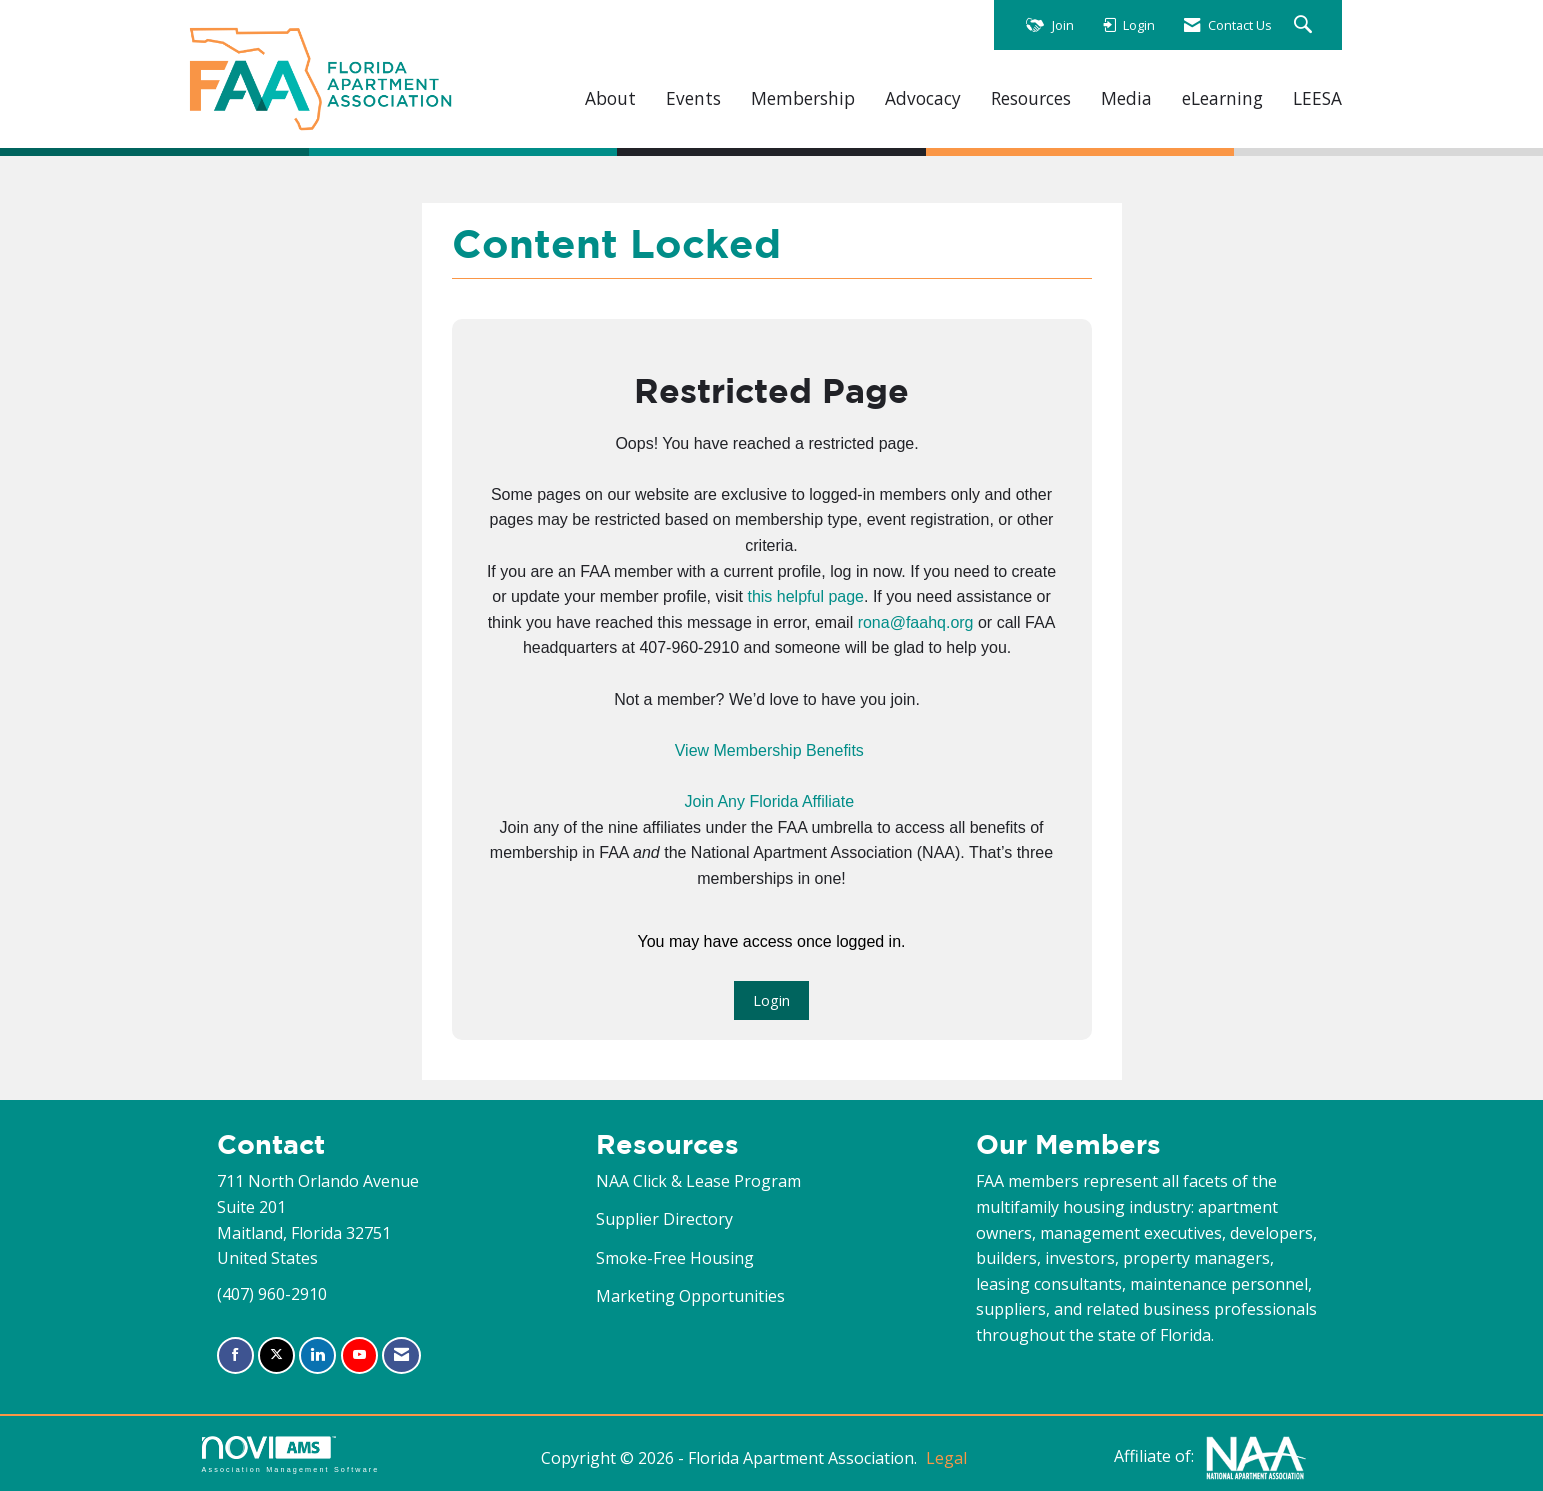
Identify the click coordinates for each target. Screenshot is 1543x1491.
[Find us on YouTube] (359, 1355)
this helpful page (805, 596)
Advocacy (923, 98)
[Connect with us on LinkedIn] (317, 1355)
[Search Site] (1305, 25)
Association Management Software (291, 1454)
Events (693, 98)
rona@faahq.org (916, 622)
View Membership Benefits (769, 750)
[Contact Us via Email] (401, 1355)
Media (1126, 98)
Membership (803, 98)
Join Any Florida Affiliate (769, 801)
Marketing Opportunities (690, 1296)
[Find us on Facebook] (235, 1355)
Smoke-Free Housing (675, 1258)
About (610, 98)
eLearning (1222, 98)
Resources (1031, 98)
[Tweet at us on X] (276, 1355)
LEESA (1317, 98)
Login (771, 1000)
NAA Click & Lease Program (698, 1181)
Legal (946, 1458)
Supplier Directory (664, 1219)
